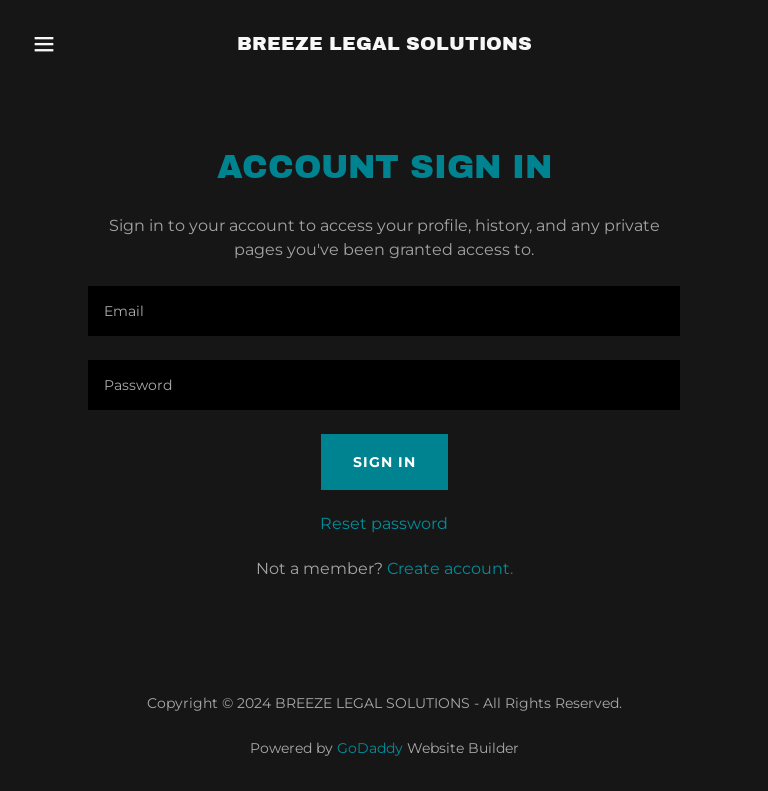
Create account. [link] (450, 568)
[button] (78, 44)
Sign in (384, 462)
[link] (384, 44)
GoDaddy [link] (370, 748)
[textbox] (384, 311)
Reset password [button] (384, 523)
